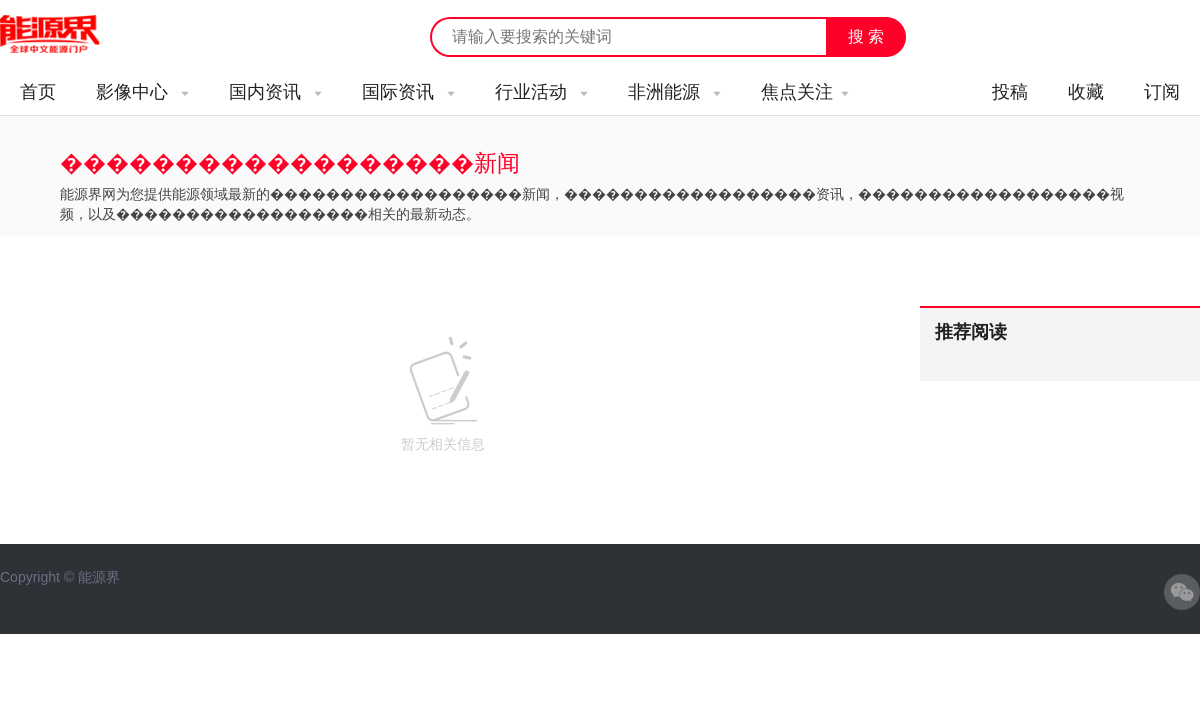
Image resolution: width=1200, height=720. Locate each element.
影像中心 (142, 92)
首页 (38, 92)
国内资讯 (275, 92)
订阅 (1162, 92)
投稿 (1010, 92)
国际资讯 (408, 92)
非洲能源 (674, 92)
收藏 (1086, 92)
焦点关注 (805, 92)
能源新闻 (68, 35)
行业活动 (541, 92)
